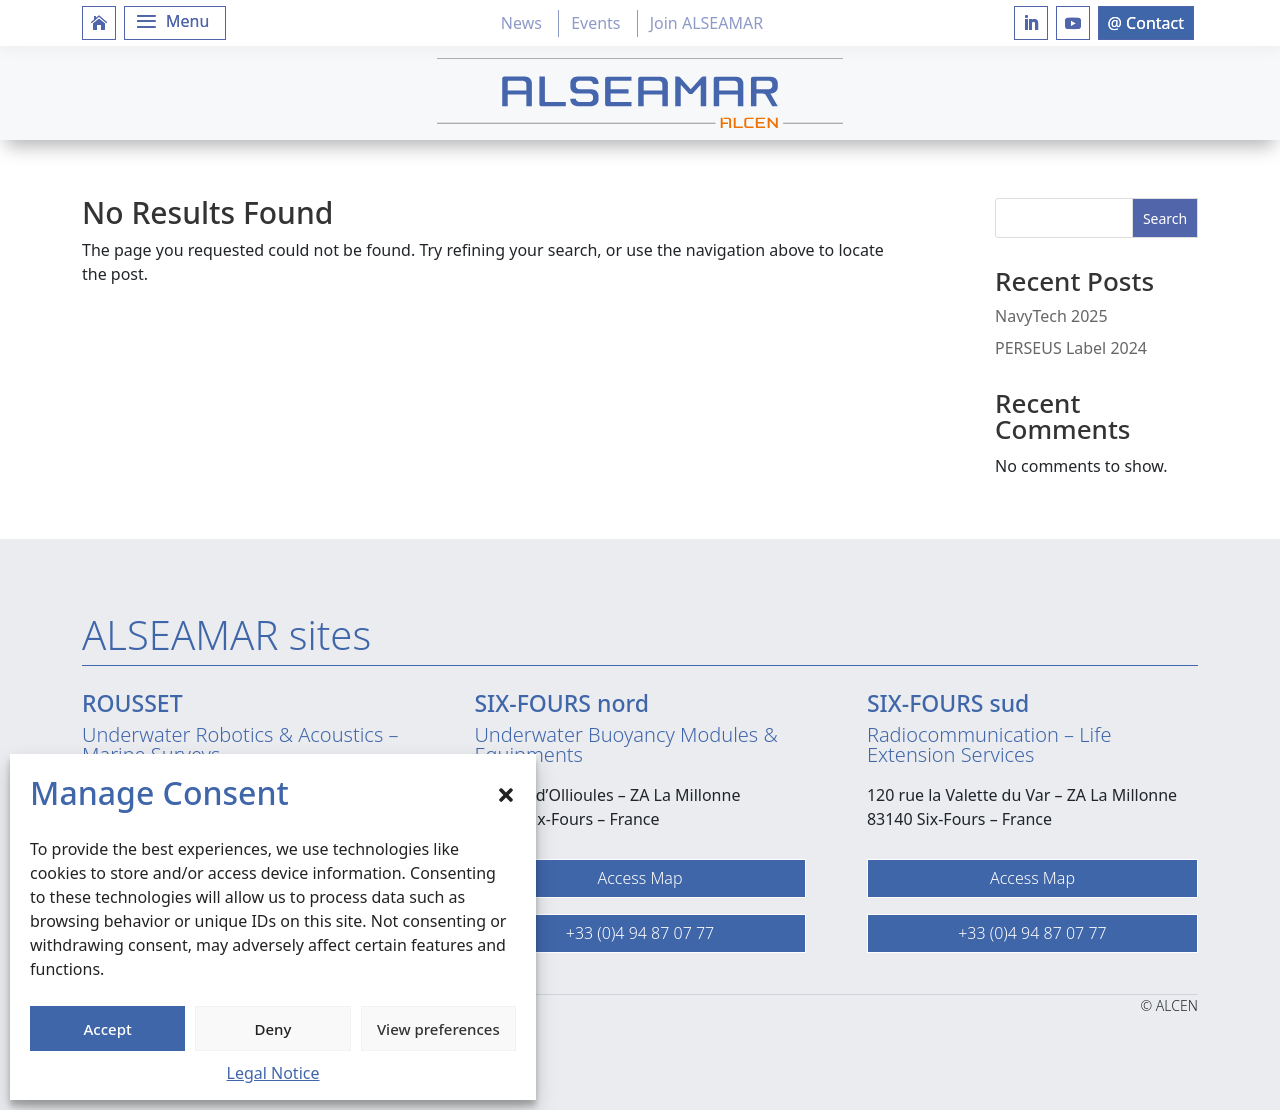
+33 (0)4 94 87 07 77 (640, 933)
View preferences (438, 1029)
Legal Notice (273, 1073)
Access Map (639, 878)
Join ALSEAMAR (706, 23)
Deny (273, 1029)
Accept (108, 1029)
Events (595, 23)
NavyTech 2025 (1051, 316)
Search (1165, 218)
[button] (506, 793)
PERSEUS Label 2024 (1071, 348)
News (521, 23)
